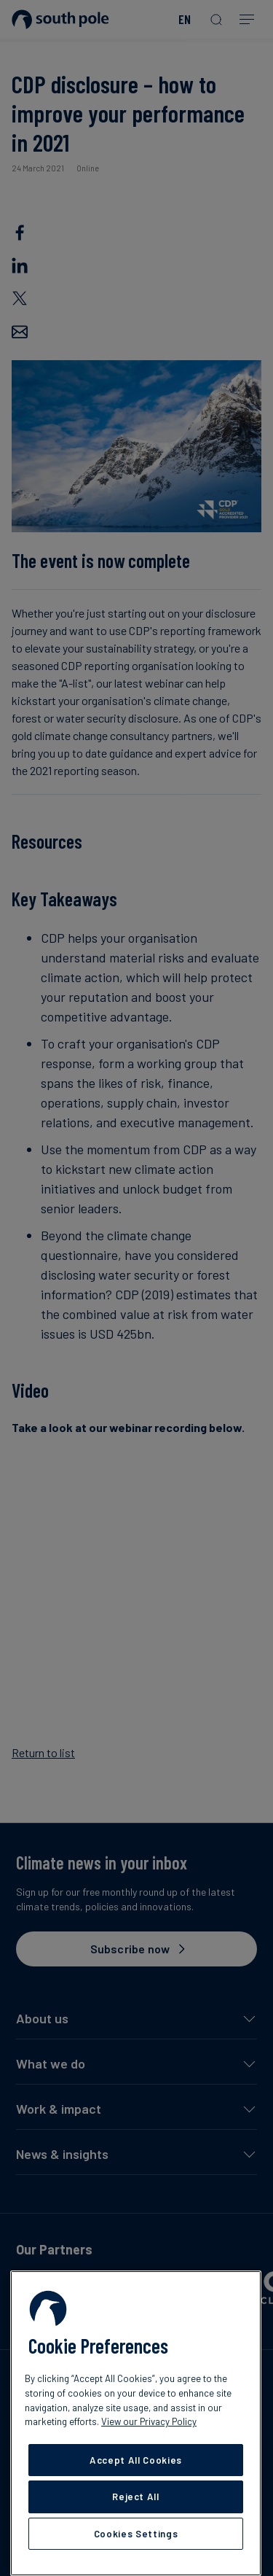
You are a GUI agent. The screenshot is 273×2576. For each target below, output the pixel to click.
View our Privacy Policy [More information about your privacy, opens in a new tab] (149, 2421)
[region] (135, 2423)
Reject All (135, 2496)
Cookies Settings (136, 2534)
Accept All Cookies (136, 2460)
